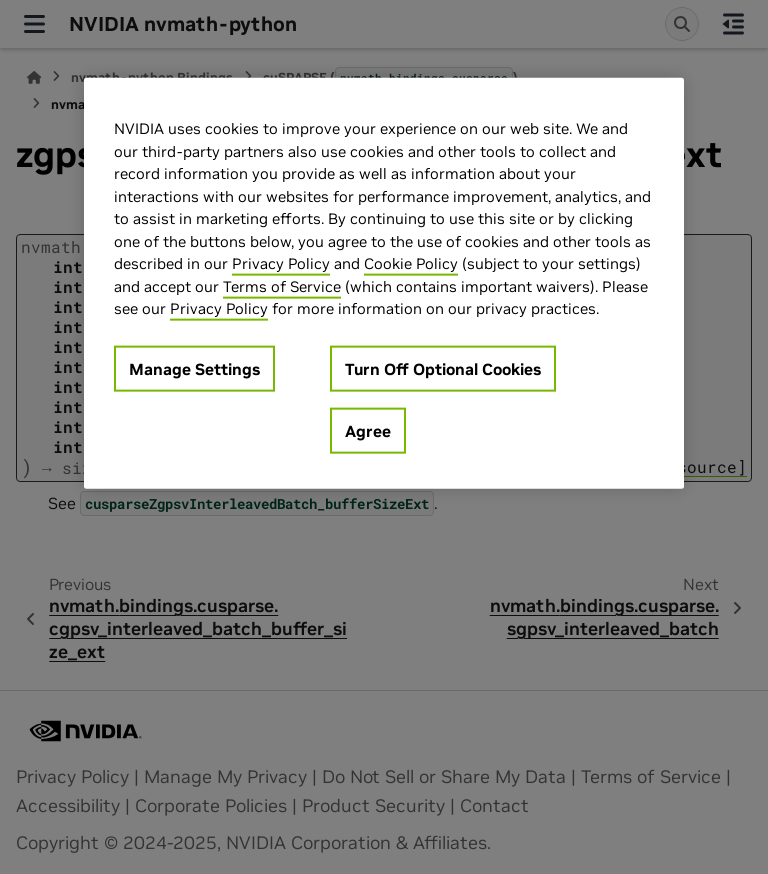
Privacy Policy (281, 263)
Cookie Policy (411, 263)
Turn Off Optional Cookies (443, 368)
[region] (384, 283)
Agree (368, 430)
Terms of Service (282, 285)
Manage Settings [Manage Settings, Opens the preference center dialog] (194, 368)
